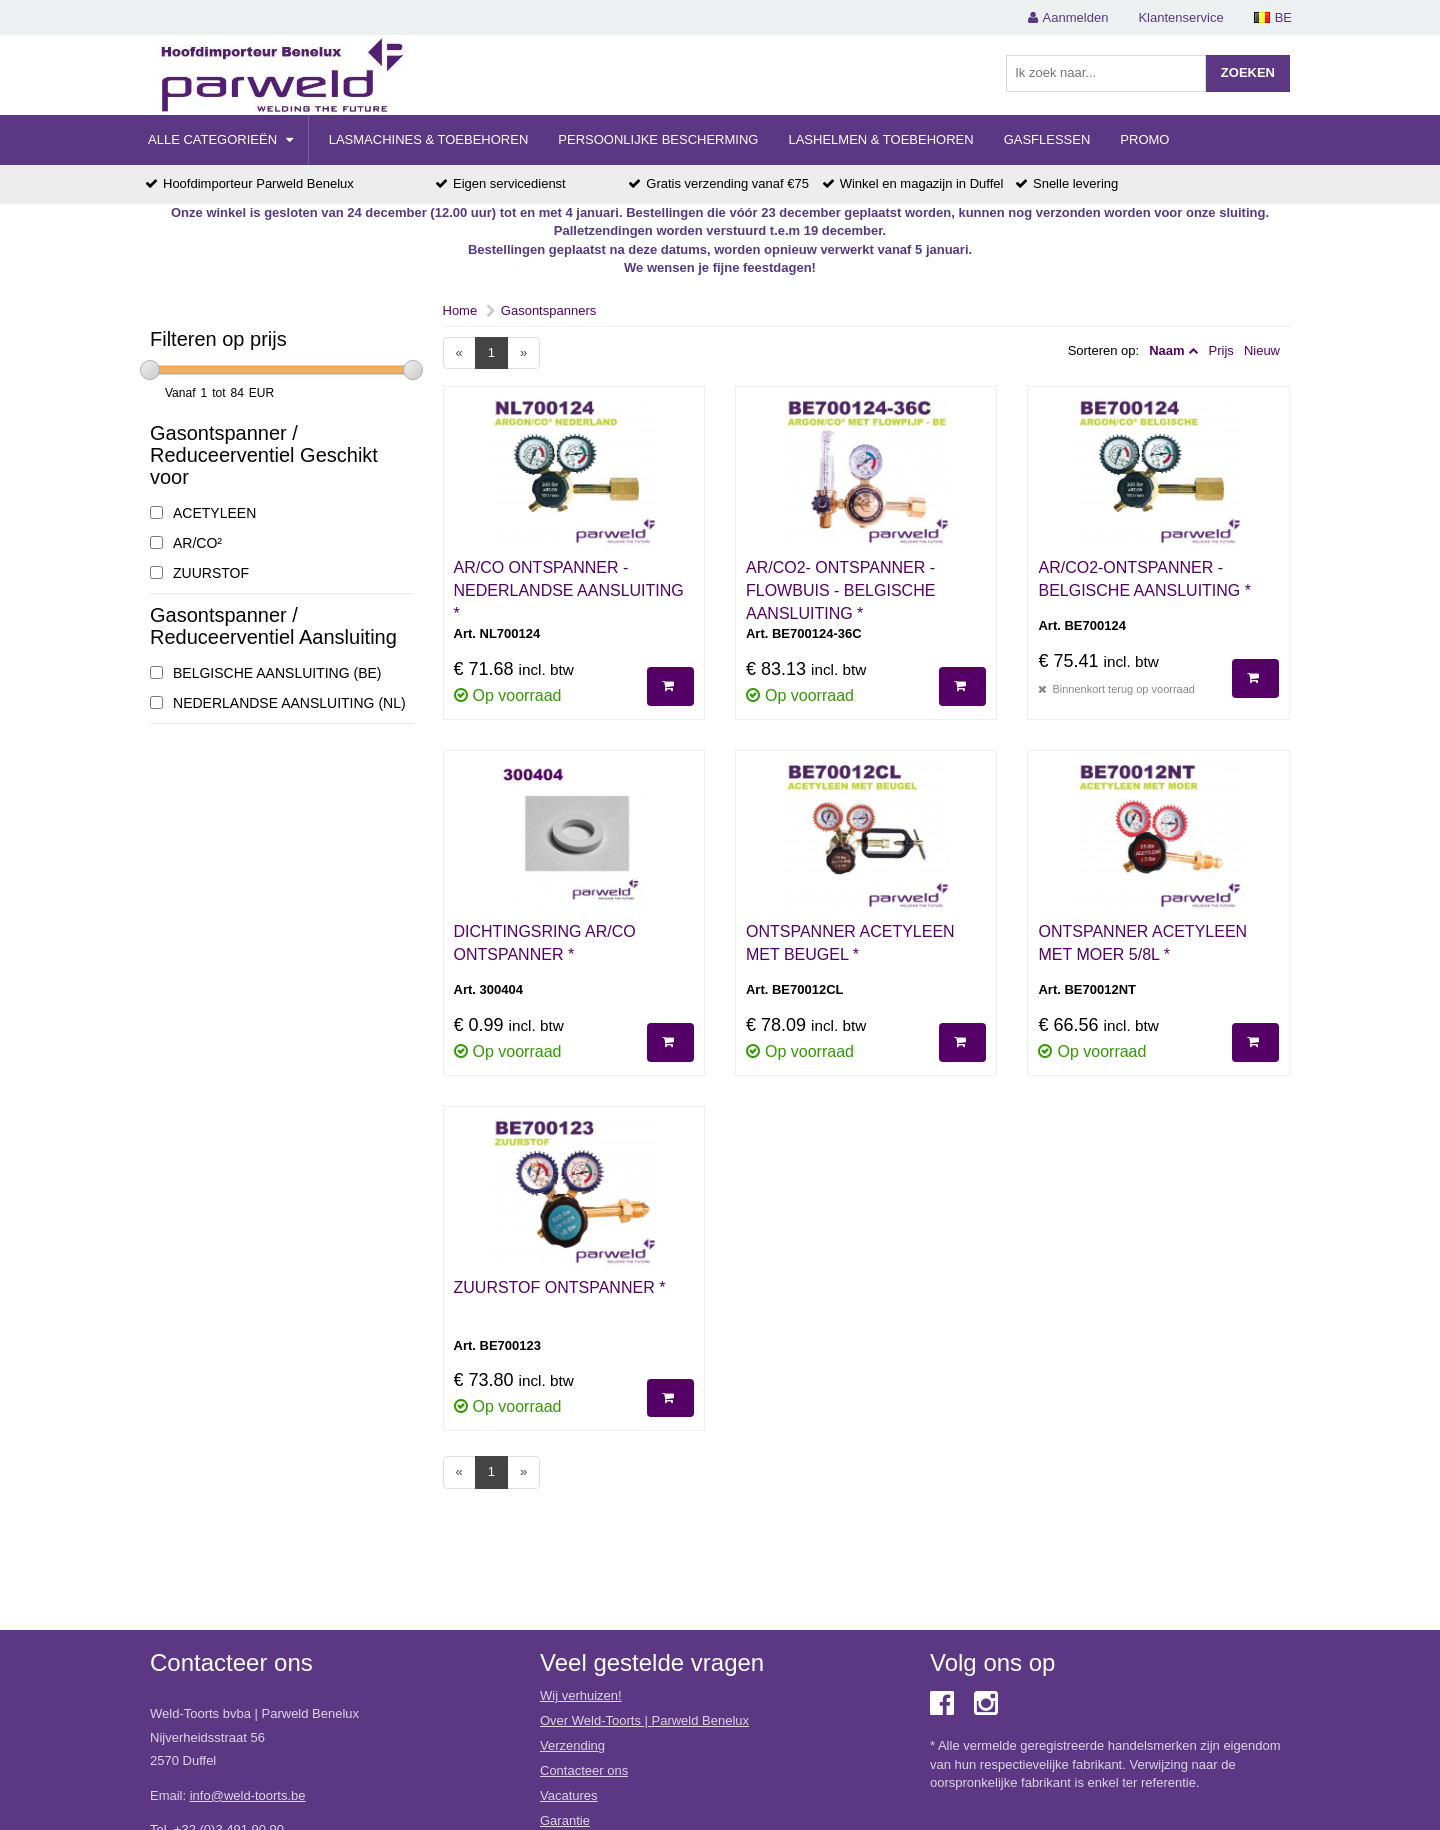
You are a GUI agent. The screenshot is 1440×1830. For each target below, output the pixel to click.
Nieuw (1262, 350)
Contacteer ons (584, 1770)
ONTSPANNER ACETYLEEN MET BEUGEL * (850, 943)
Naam (1166, 350)
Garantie (565, 1820)
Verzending (572, 1745)
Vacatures (569, 1795)
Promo (1144, 139)
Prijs (1221, 350)
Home (460, 310)
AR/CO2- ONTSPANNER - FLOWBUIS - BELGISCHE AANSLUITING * (840, 590)
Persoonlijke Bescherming (658, 139)
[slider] (150, 370)
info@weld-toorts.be (248, 1795)
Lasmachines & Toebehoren (429, 139)
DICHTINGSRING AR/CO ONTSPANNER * (545, 943)
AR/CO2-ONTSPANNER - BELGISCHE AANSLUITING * (1144, 579)
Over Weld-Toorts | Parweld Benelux (644, 1720)
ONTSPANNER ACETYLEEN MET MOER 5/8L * (1142, 943)
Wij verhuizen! (581, 1695)
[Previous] (459, 353)
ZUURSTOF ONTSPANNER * (560, 1287)
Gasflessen (1047, 139)
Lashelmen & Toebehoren (880, 139)
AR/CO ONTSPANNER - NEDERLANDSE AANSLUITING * (569, 590)
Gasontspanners (548, 310)
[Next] (523, 353)
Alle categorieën (220, 139)
